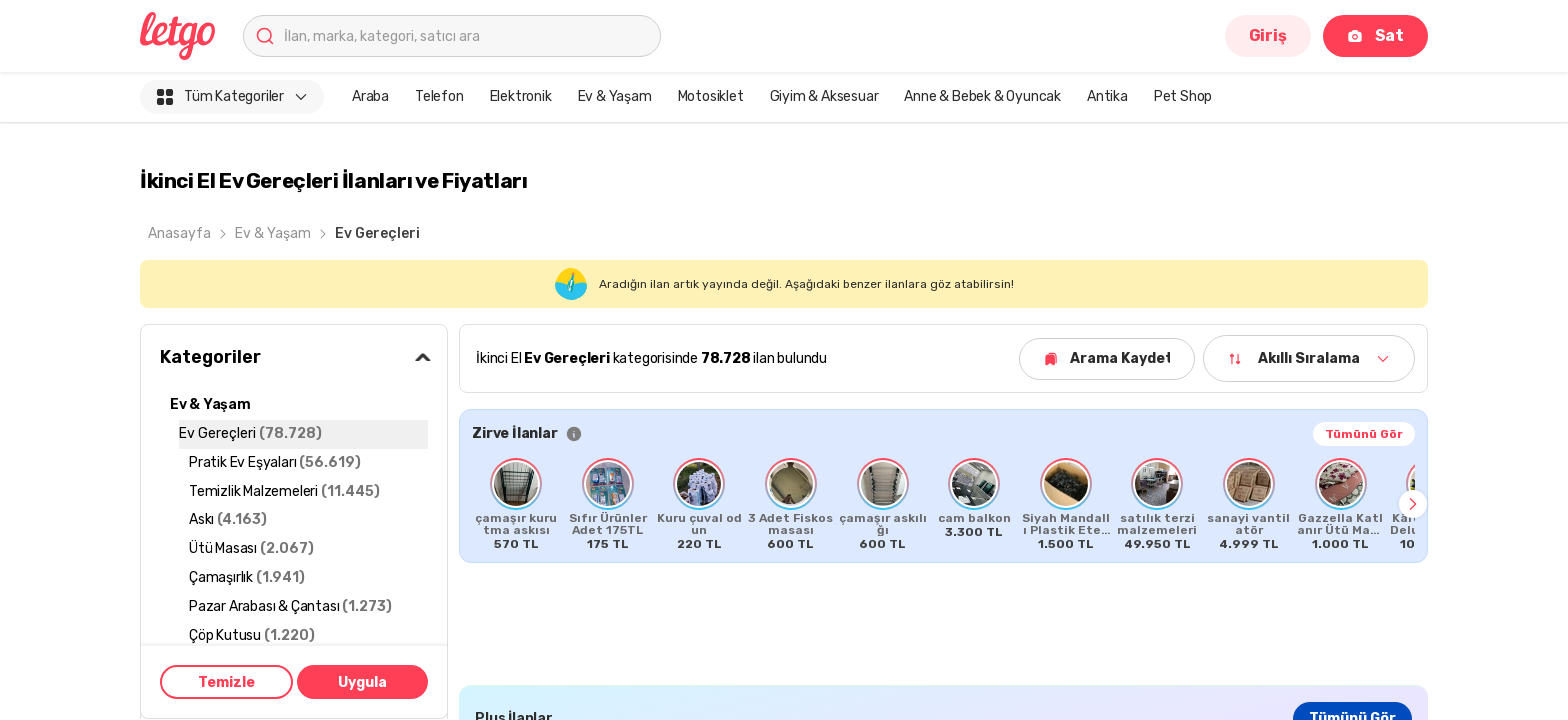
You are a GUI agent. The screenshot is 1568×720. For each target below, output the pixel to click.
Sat (1375, 35)
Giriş (1268, 35)
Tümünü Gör (1364, 434)
